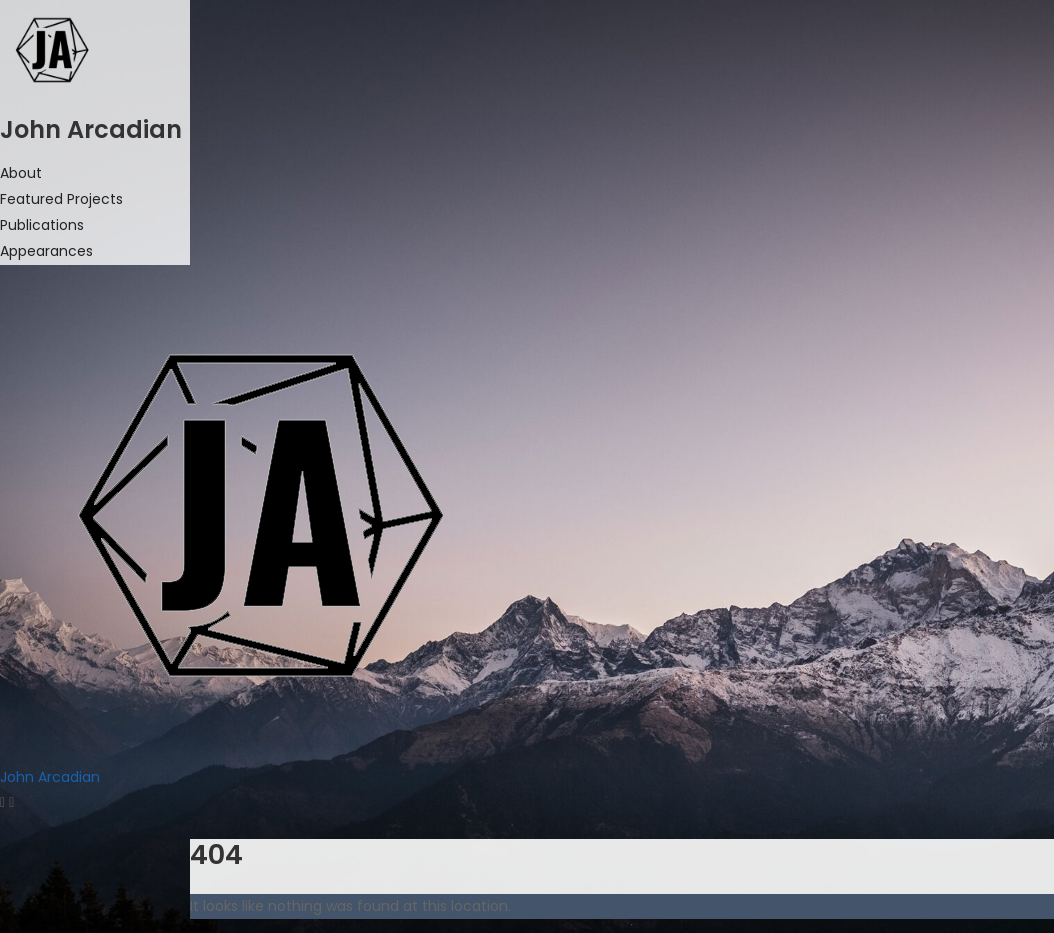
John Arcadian (50, 777)
